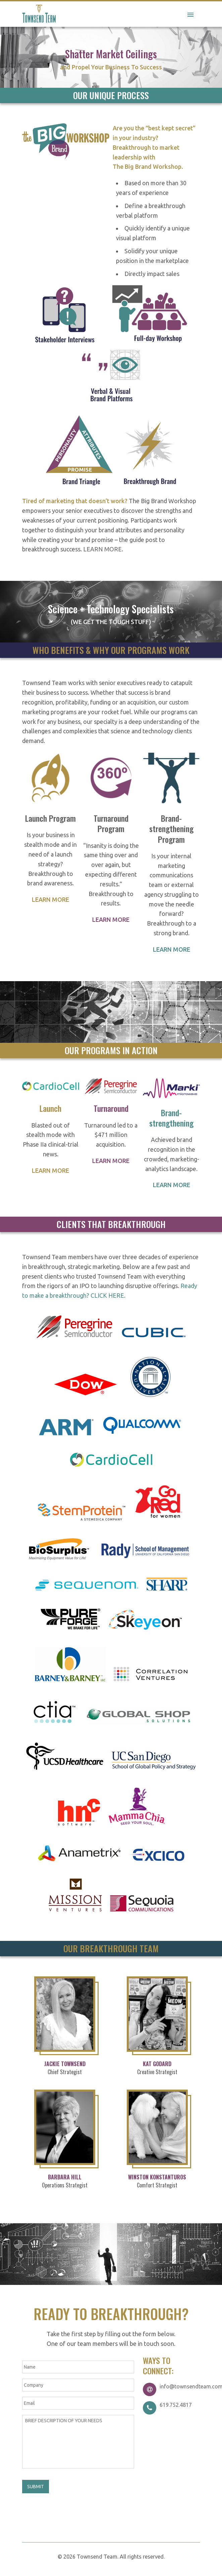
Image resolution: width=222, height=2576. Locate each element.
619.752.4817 (176, 2405)
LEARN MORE (102, 549)
